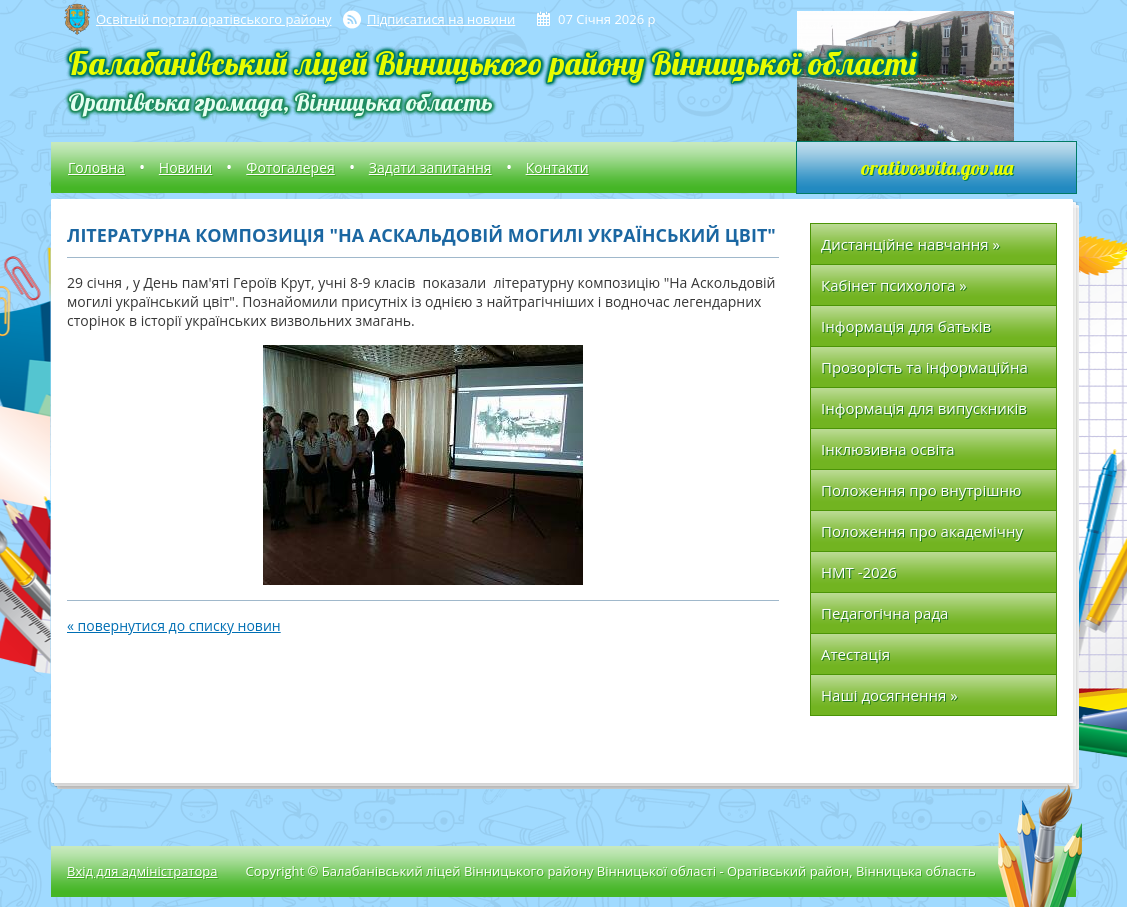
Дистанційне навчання (910, 244)
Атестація (855, 654)
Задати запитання (430, 167)
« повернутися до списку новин (174, 625)
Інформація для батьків (906, 326)
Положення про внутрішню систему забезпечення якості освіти (927, 495)
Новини (185, 167)
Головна (96, 167)
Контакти (557, 167)
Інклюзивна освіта (888, 449)
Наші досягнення (889, 695)
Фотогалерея (290, 167)
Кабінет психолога (894, 285)
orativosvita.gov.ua (937, 167)
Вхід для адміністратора (142, 871)
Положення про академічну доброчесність (922, 536)
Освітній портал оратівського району (213, 19)
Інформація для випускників (924, 408)
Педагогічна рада (884, 613)
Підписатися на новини (441, 19)
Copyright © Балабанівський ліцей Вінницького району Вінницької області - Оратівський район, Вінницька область (610, 871)
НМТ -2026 (859, 572)
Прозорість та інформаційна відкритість (924, 372)
